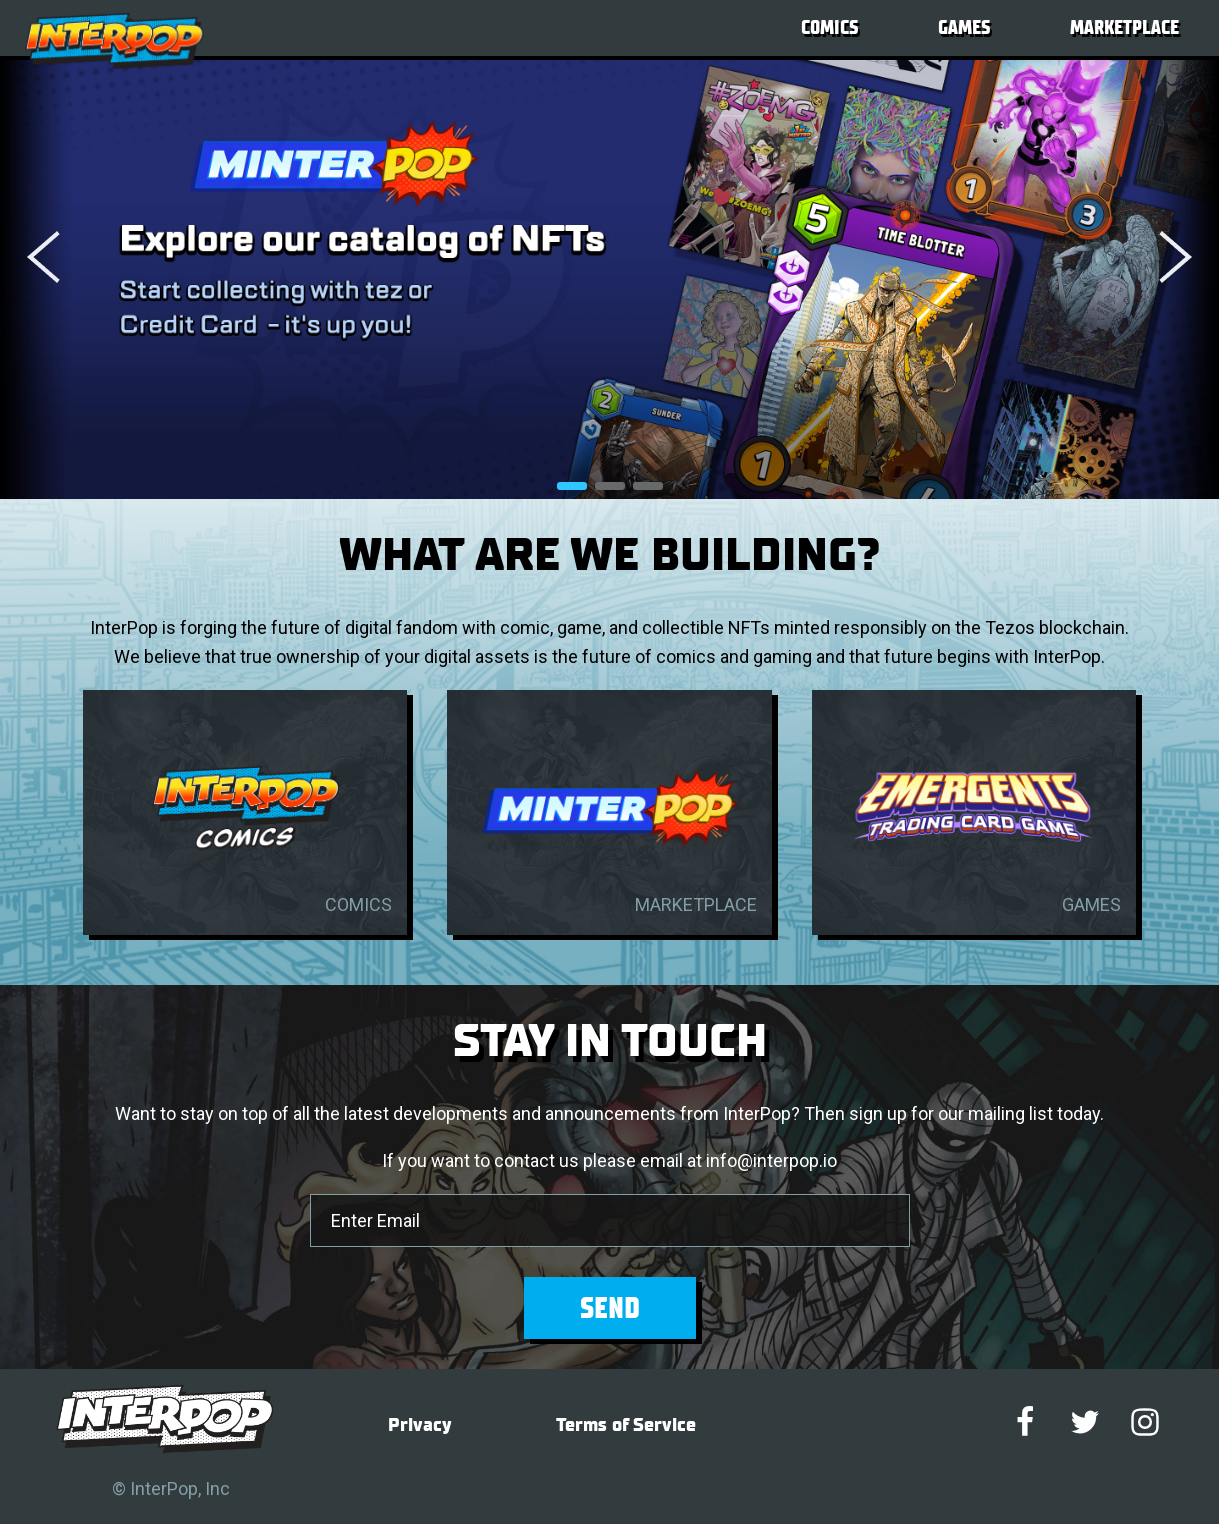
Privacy (420, 1425)
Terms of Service (626, 1425)
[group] (609, 279)
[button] (1148, 257)
